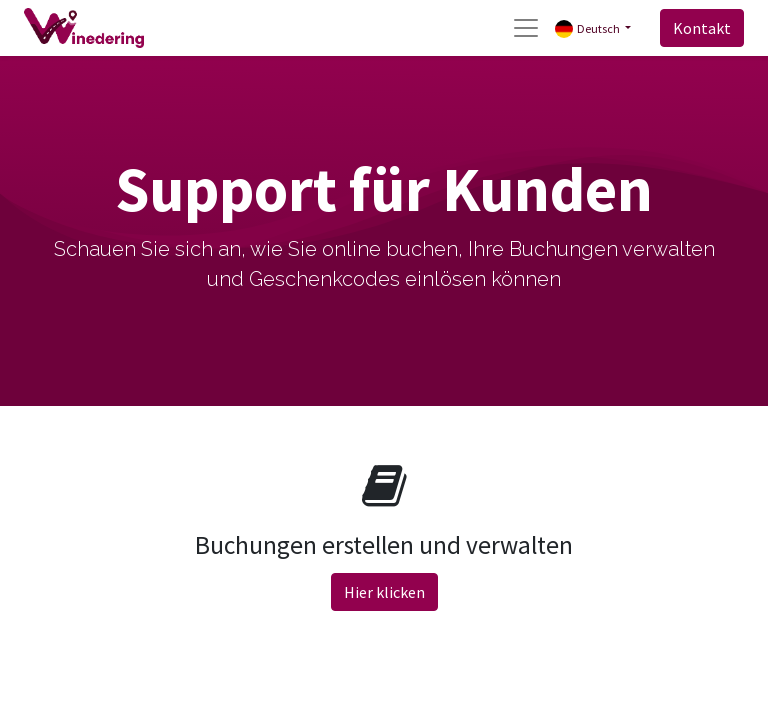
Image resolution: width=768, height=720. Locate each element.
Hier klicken (384, 592)
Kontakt (702, 28)
